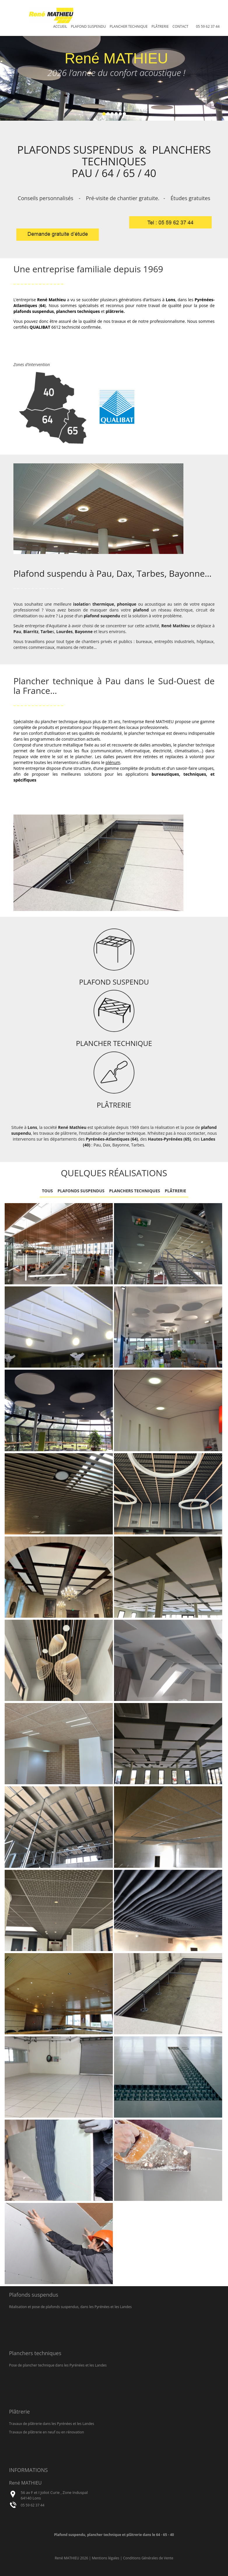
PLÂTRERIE (114, 1105)
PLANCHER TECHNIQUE (114, 1043)
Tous (47, 1190)
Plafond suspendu (88, 26)
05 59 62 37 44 (208, 26)
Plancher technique (129, 26)
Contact (180, 26)
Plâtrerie (160, 26)
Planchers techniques (134, 1190)
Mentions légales (105, 2558)
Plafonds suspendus (80, 1190)
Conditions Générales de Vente (148, 2558)
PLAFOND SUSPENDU (114, 982)
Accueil (60, 26)
